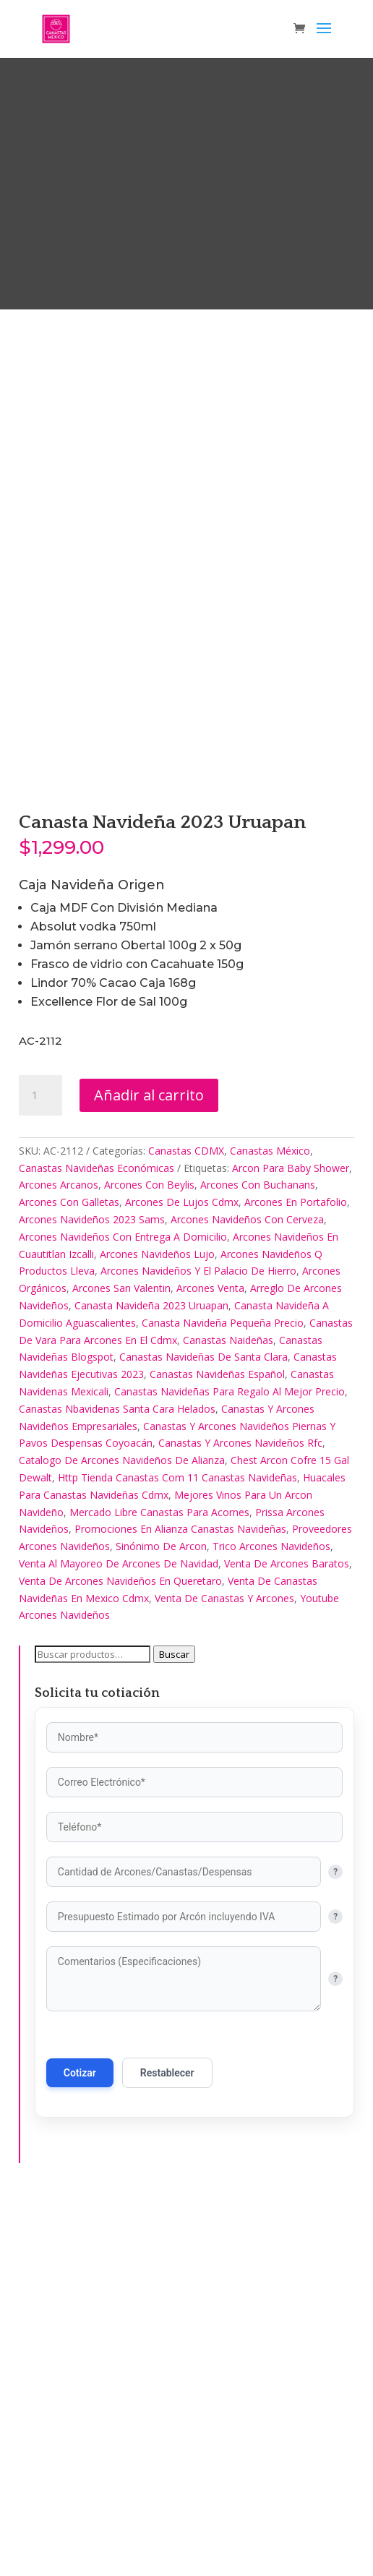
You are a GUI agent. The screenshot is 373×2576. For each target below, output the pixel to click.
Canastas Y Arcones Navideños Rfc (240, 1819)
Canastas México (270, 1526)
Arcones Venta (210, 1664)
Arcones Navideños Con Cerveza (247, 1595)
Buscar (174, 2030)
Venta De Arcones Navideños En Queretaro (120, 1956)
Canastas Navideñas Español (217, 1750)
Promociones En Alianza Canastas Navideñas (180, 1905)
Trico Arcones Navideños (271, 1922)
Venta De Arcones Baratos (286, 1939)
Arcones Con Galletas (69, 1578)
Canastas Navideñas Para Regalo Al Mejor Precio (229, 1767)
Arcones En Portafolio (295, 1578)
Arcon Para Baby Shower (290, 1543)
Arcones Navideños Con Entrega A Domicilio (123, 1612)
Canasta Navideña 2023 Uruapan (151, 1681)
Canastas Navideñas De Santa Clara (203, 1733)
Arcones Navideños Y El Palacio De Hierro (198, 1646)
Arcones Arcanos (58, 1560)
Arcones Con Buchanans (257, 1560)
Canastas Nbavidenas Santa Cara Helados (117, 1784)
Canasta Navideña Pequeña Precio (223, 1698)
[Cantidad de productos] (40, 1471)
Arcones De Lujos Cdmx (182, 1578)
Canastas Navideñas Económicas (96, 1543)
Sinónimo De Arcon (161, 1922)
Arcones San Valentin (121, 1664)
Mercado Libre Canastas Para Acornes (159, 1887)
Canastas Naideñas (228, 1715)
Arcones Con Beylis (149, 1560)
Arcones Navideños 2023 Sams (92, 1595)
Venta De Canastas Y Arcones (224, 1973)
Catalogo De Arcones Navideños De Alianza (122, 1836)
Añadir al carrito (149, 1471)
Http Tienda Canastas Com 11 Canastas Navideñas (177, 1853)
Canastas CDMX (186, 1526)
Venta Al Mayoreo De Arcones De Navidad (118, 1939)
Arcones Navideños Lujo (157, 1629)
